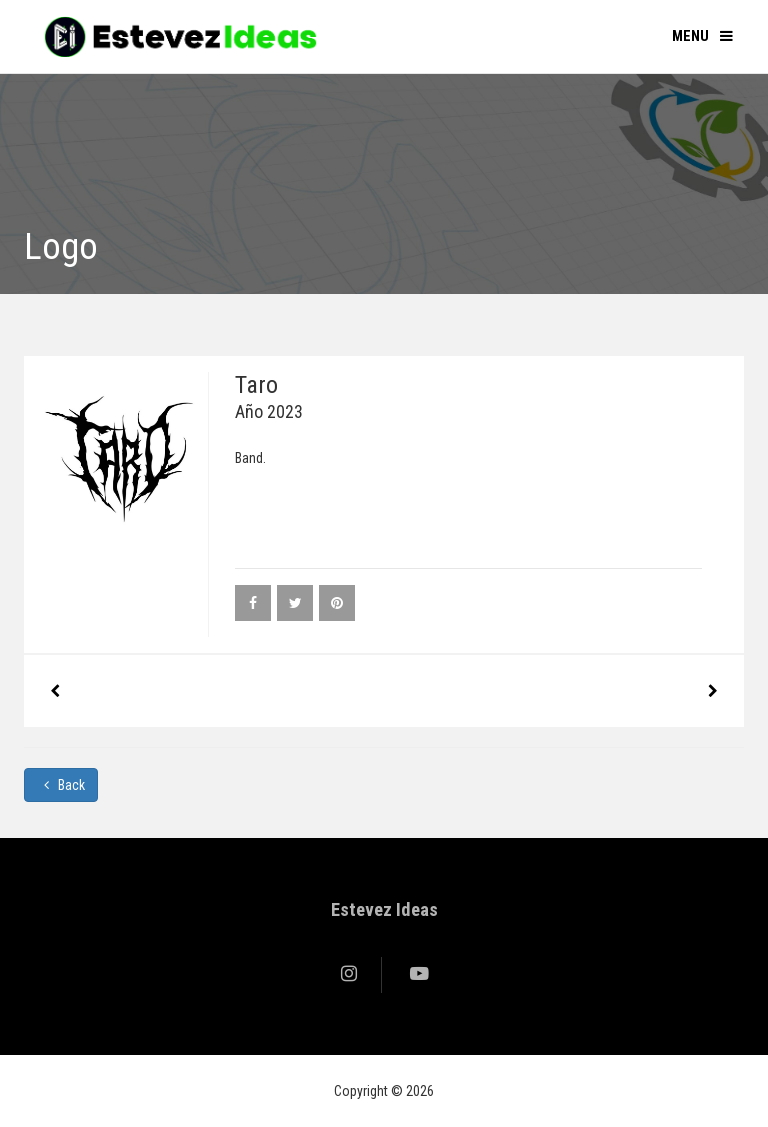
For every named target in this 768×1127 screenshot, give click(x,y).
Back (61, 785)
